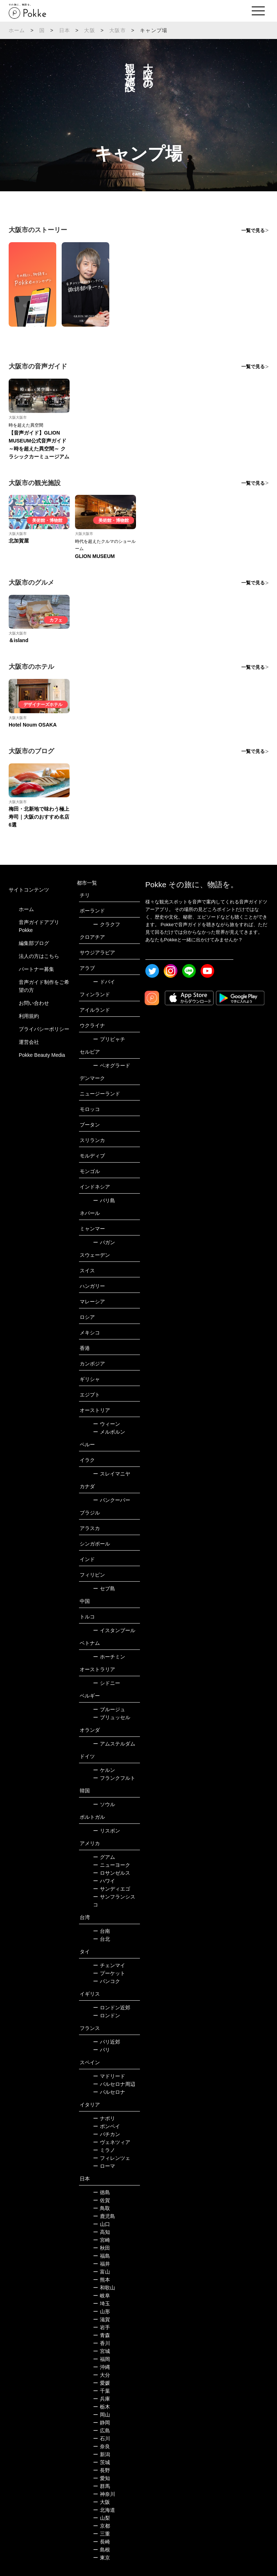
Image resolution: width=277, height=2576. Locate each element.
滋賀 (101, 2319)
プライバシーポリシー (44, 1029)
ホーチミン (109, 1657)
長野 (101, 2470)
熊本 (101, 2280)
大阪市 (117, 30)
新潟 (101, 2454)
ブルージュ (109, 1709)
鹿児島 (104, 2216)
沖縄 (101, 2367)
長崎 (101, 2542)
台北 (101, 1939)
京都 (101, 2526)
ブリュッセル (111, 1717)
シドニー (106, 1683)
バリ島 (104, 1200)
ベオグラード (111, 1065)
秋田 (101, 2248)
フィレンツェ (111, 2158)
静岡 (101, 2422)
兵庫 (101, 2399)
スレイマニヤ (111, 1474)
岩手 (101, 2327)
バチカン (106, 2134)
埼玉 (101, 2303)
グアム (104, 1857)
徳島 (101, 2192)
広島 (101, 2430)
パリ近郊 (106, 2042)
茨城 (101, 2462)
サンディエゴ (111, 1889)
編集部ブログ (34, 943)
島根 (101, 2550)
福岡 (101, 2359)
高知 (101, 2232)
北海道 (104, 2510)
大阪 (89, 30)
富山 (101, 2272)
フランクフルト (114, 1778)
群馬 (101, 2486)
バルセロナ (109, 2092)
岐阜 (101, 2295)
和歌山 (104, 2287)
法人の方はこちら (39, 956)
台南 (101, 1931)
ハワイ (104, 1881)
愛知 (101, 2478)
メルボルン (109, 1432)
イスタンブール (114, 1630)
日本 (64, 30)
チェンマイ (109, 1965)
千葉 (101, 2391)
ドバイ (104, 982)
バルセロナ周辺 (114, 2084)
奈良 (101, 2446)
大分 (101, 2375)
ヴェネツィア (111, 2142)
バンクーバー (111, 1500)
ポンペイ (106, 2126)
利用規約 (29, 1016)
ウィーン (106, 1424)
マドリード (109, 2076)
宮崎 (101, 2240)
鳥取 (101, 2208)
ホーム (17, 30)
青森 (101, 2335)
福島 (101, 2256)
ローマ (104, 2166)
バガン (104, 1242)
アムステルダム (114, 1744)
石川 (101, 2438)
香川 (101, 2343)
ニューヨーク (111, 1865)
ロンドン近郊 (111, 2007)
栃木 (101, 2407)
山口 (101, 2224)
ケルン (104, 1770)
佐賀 (101, 2200)
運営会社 (29, 1042)
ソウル (104, 1804)
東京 (101, 2557)
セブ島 (104, 1588)
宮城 (101, 2351)
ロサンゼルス (111, 1873)
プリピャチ (109, 1039)
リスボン (106, 1831)
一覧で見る (253, 230)
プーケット (109, 1973)
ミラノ (104, 2150)
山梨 (101, 2518)
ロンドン (106, 2015)
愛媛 (101, 2383)
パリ (101, 2050)
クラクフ (106, 924)
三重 (101, 2534)
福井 (101, 2264)
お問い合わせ (34, 1003)
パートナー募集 (36, 969)
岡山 (101, 2415)
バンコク (106, 1981)
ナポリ (104, 2118)
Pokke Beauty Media (42, 1055)
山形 (101, 2311)
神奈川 (104, 2494)
